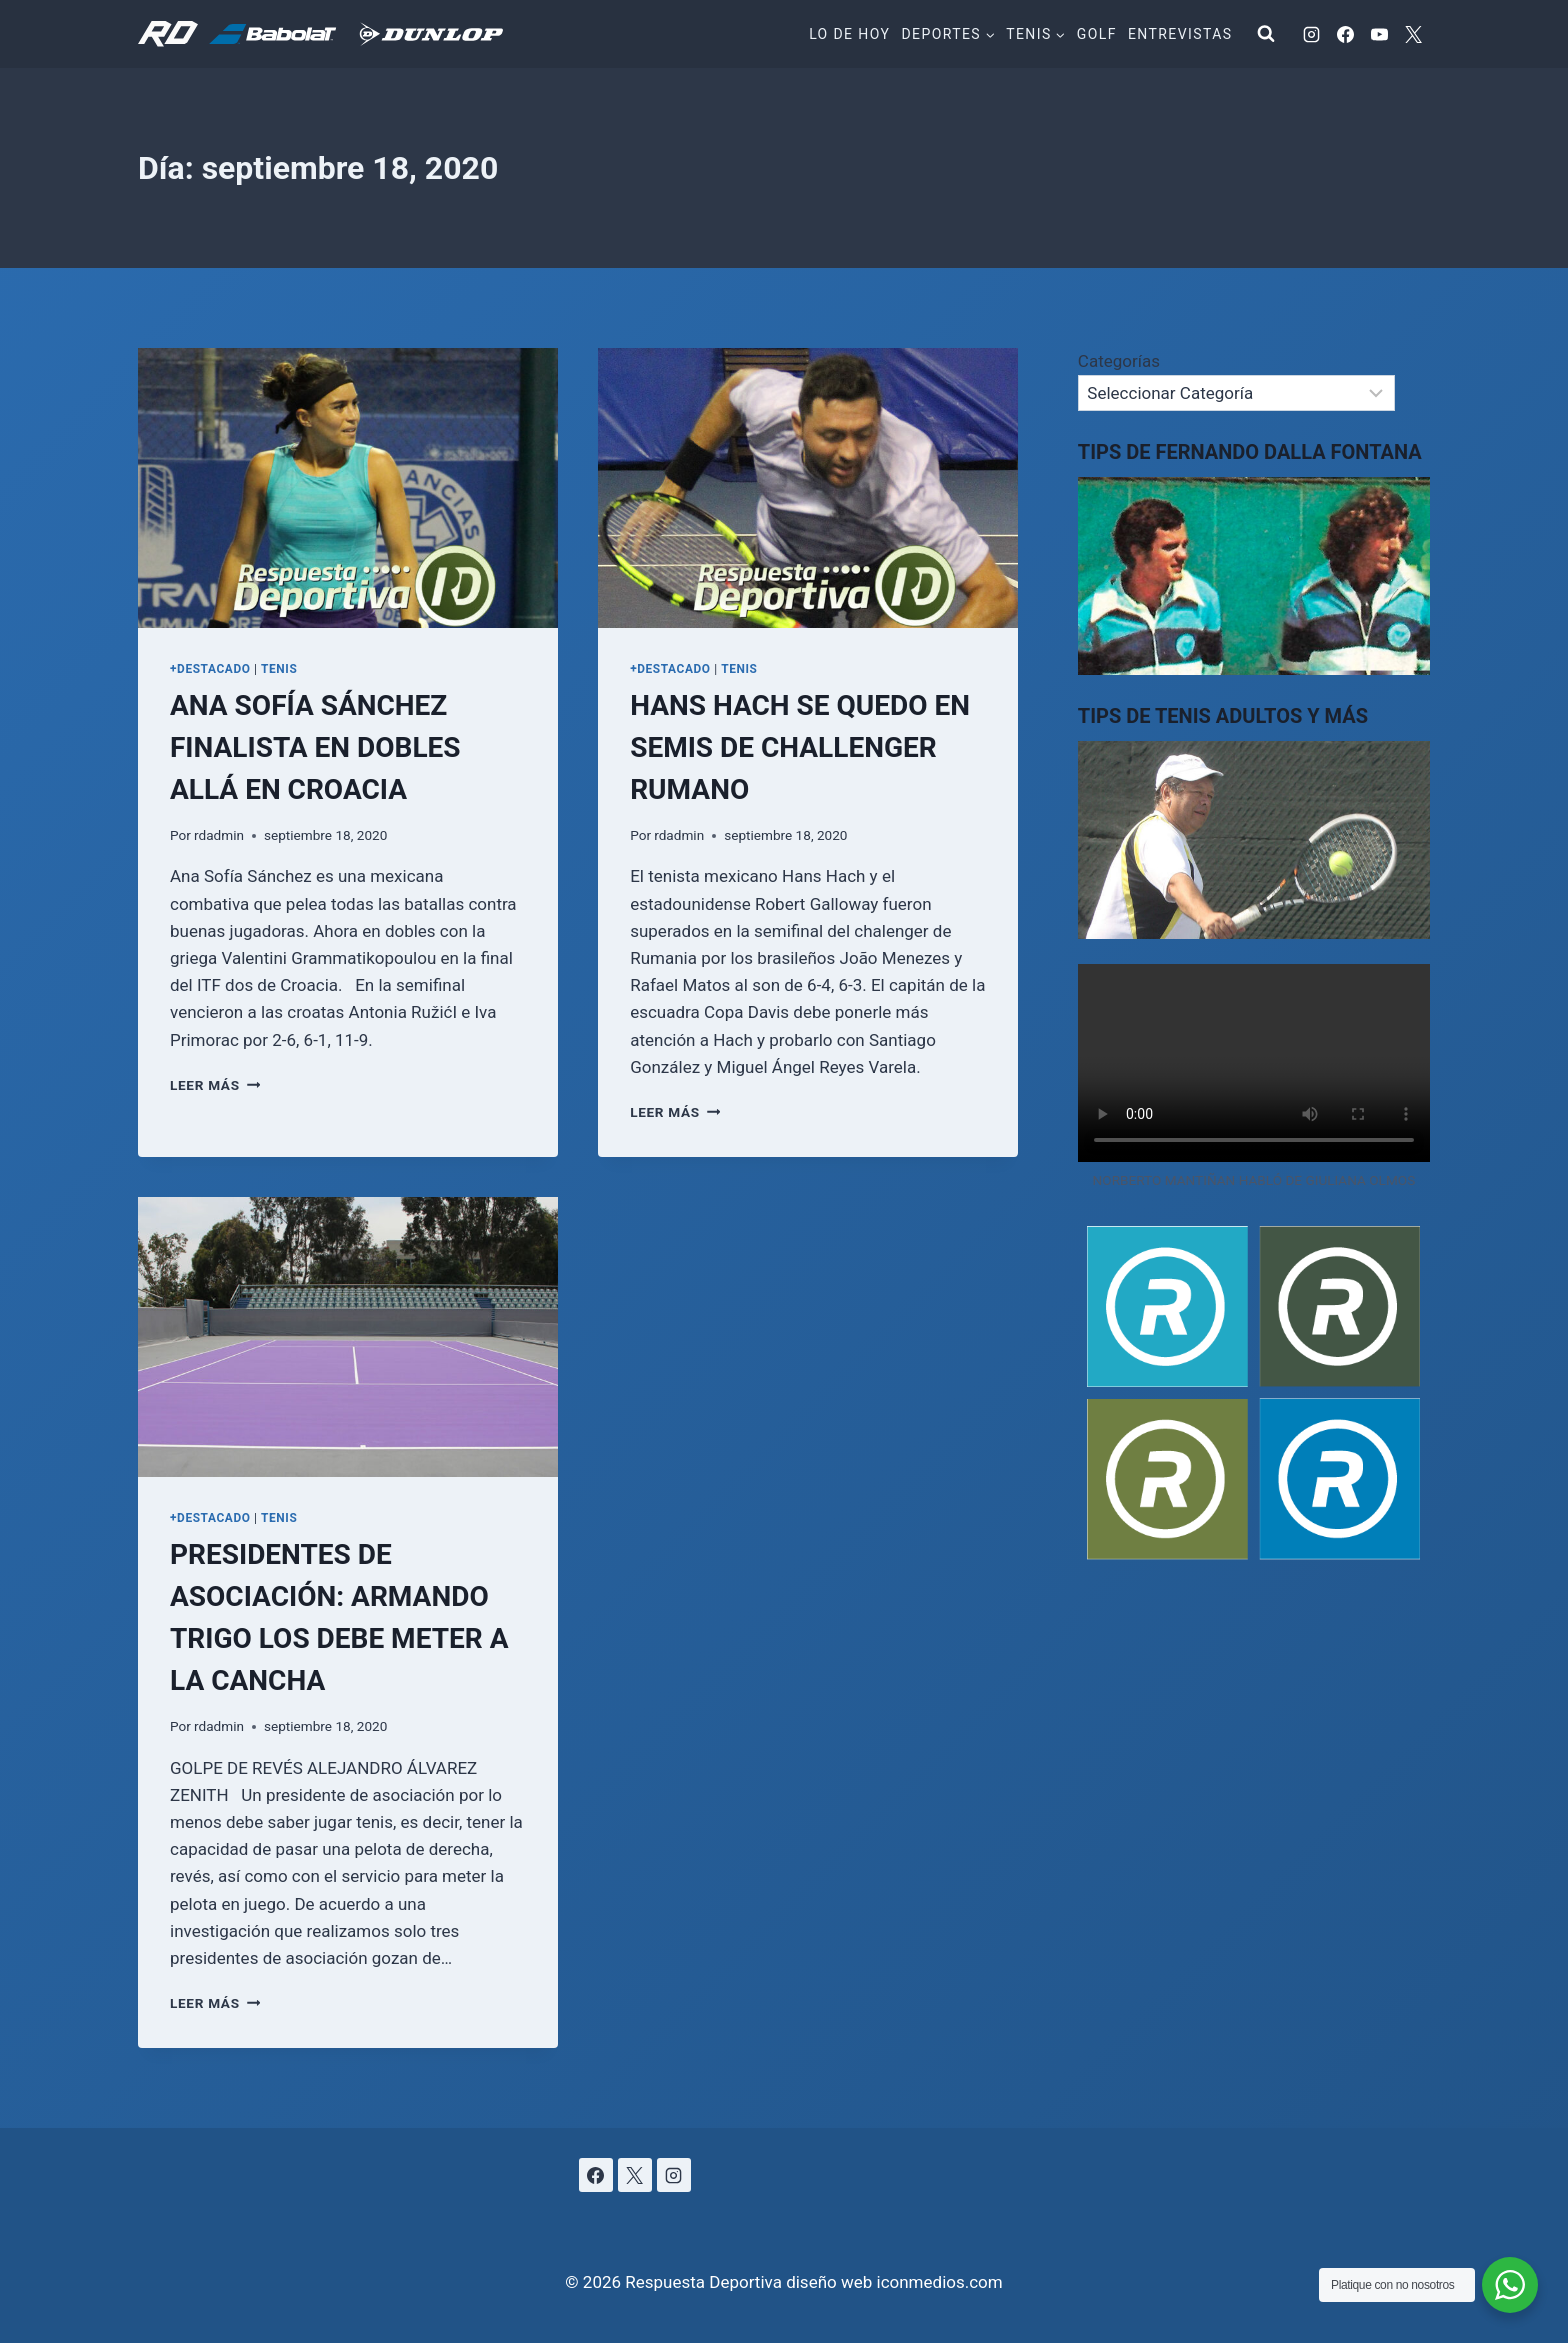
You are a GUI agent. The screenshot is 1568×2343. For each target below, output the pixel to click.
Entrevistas (1180, 34)
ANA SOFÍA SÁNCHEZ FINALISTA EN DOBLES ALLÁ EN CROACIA (315, 747)
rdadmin (219, 835)
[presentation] (348, 488)
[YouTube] (1379, 34)
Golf (1097, 34)
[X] (1413, 34)
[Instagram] (1311, 34)
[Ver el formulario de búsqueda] (1266, 34)
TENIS (279, 669)
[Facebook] (1345, 34)
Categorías (1119, 361)
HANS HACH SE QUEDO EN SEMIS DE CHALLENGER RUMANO (800, 747)
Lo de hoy (849, 34)
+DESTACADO (210, 669)
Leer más (215, 1085)
